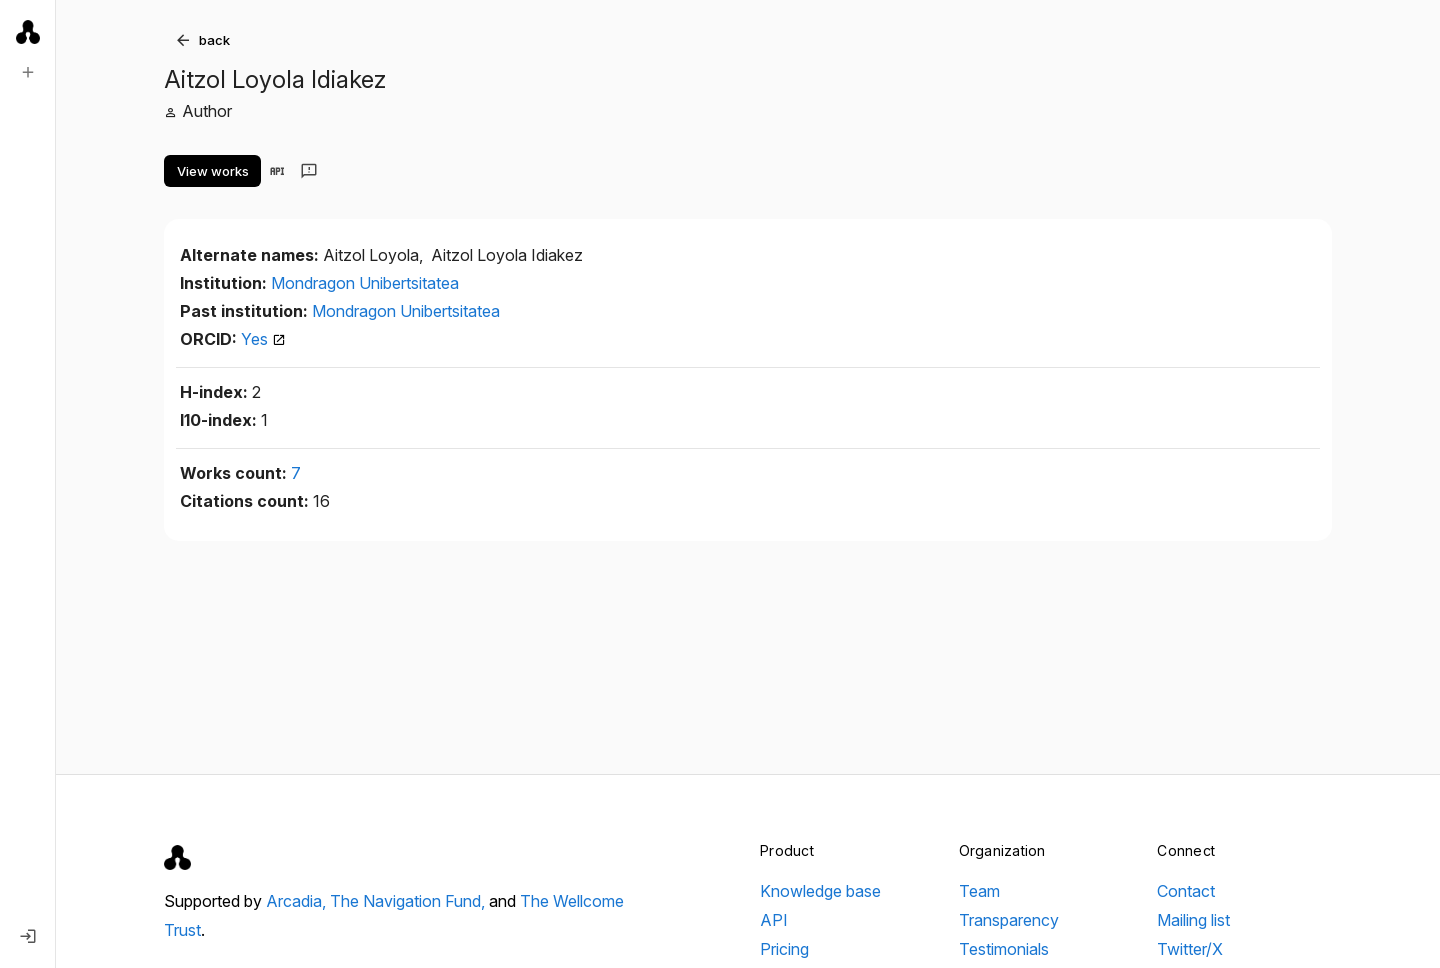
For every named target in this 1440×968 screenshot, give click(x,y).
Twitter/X (1190, 949)
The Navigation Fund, (409, 901)
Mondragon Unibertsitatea (365, 283)
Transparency (1009, 920)
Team (979, 891)
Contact (1186, 891)
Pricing (784, 949)
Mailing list (1193, 920)
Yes (263, 339)
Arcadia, (298, 901)
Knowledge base (820, 891)
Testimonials (1004, 949)
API (774, 920)
